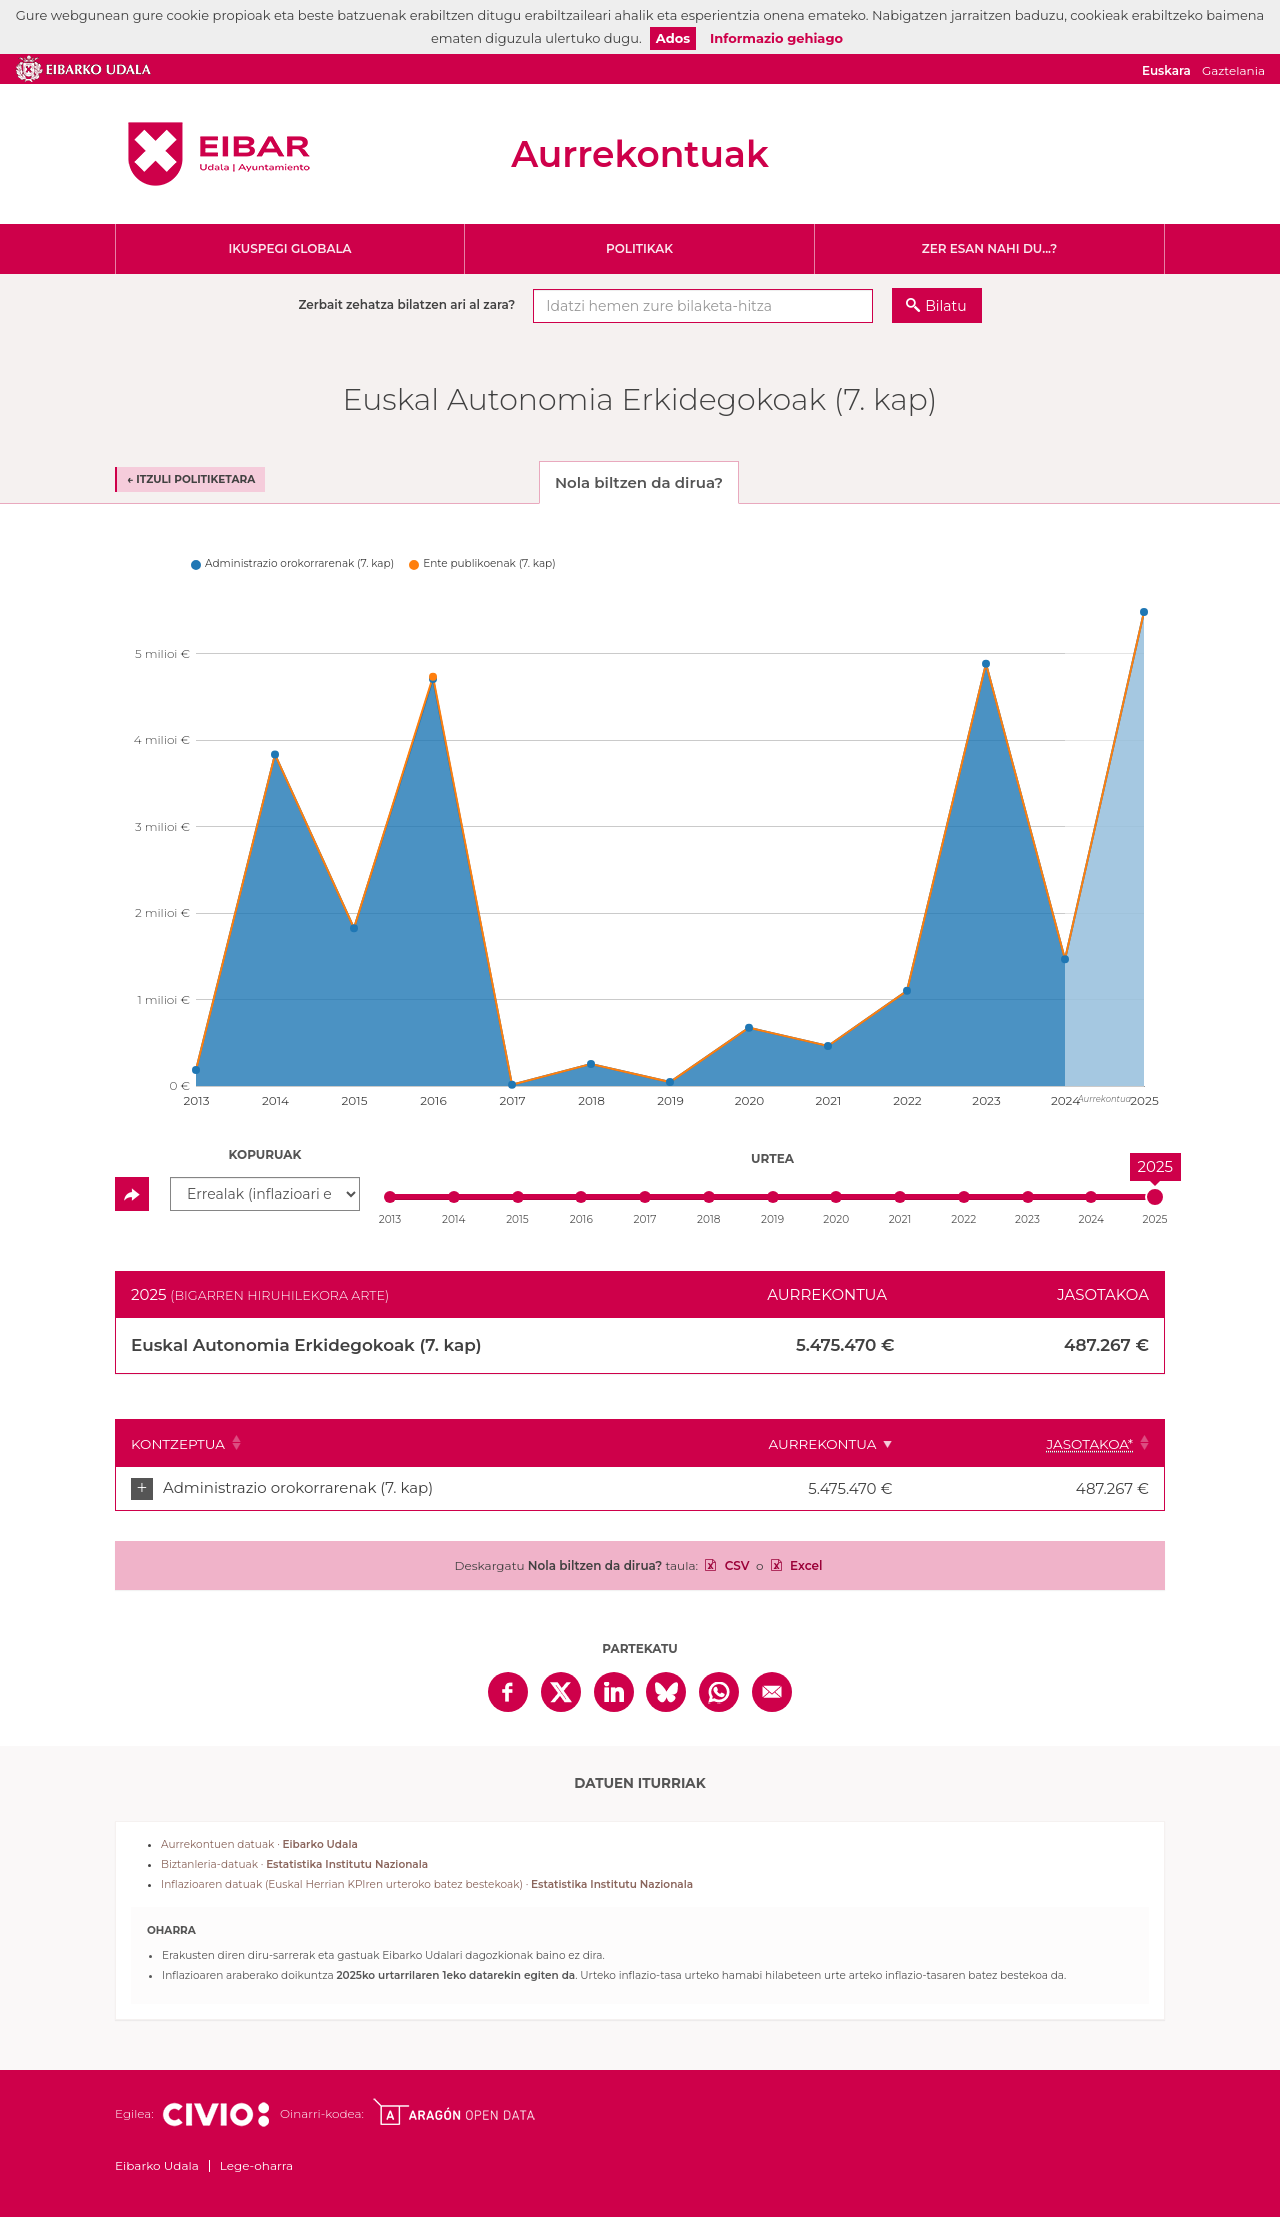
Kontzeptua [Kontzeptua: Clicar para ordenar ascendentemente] (178, 1444)
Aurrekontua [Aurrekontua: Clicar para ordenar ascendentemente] (887, 1444)
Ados (673, 38)
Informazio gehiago (776, 38)
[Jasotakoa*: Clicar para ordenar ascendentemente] (1067, 1443)
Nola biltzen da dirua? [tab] (639, 482)
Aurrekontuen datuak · (259, 1844)
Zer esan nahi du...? (990, 248)
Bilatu (945, 306)
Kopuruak (265, 1154)
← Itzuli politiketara (191, 479)
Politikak (639, 248)
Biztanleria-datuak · (294, 1864)
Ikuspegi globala (289, 248)
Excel (805, 1565)
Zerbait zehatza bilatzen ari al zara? (406, 304)
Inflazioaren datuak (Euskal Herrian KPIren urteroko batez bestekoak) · (427, 1884)
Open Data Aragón (453, 2112)
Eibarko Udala (219, 154)
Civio (215, 2115)
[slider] (1155, 1197)
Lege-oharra (256, 2165)
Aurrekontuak (640, 154)
